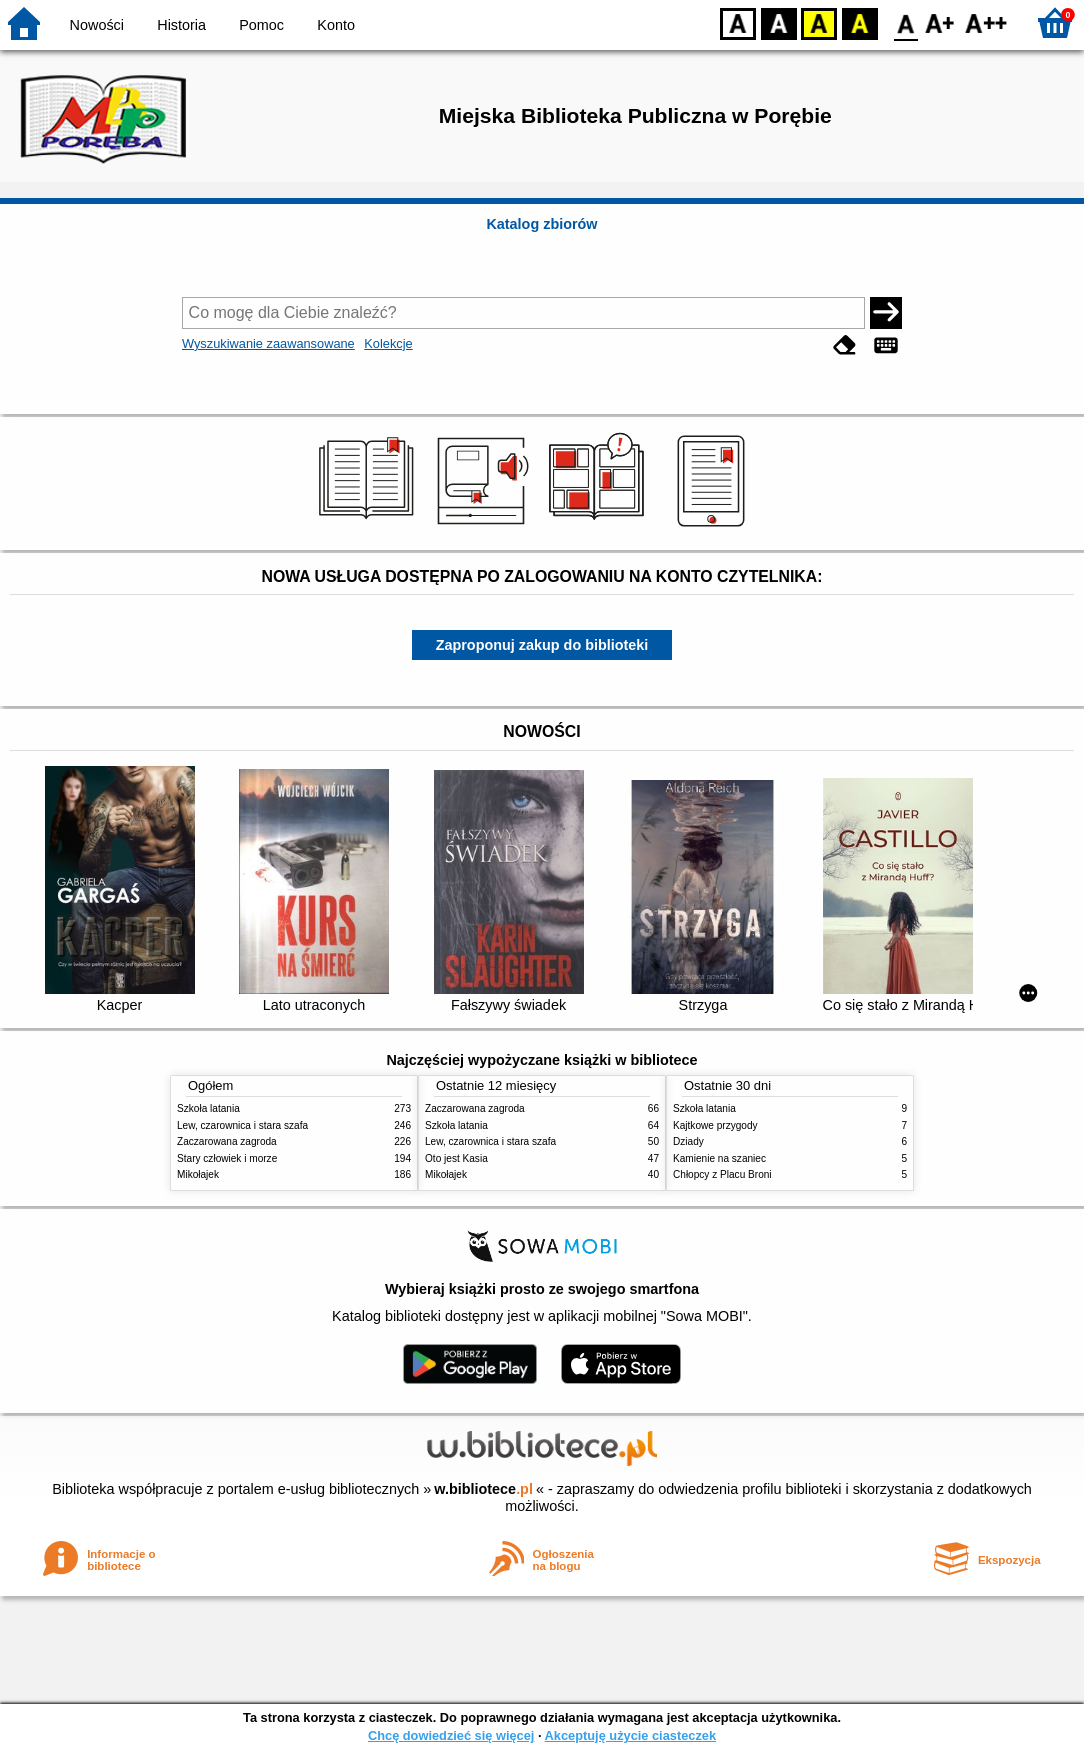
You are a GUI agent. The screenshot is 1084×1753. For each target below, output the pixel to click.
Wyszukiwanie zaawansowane (268, 343)
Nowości (97, 25)
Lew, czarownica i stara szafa (242, 1125)
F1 (940, 22)
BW (779, 22)
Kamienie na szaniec (719, 1158)
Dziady (688, 1141)
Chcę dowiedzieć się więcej (451, 1735)
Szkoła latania (208, 1108)
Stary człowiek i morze (227, 1158)
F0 (905, 22)
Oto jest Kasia (456, 1158)
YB (818, 22)
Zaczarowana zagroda (227, 1141)
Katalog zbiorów (541, 224)
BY (859, 22)
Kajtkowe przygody (715, 1125)
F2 (986, 22)
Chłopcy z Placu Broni (722, 1174)
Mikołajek (198, 1174)
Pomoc (261, 25)
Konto (336, 25)
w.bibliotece (483, 1489)
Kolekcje (388, 343)
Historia (181, 25)
